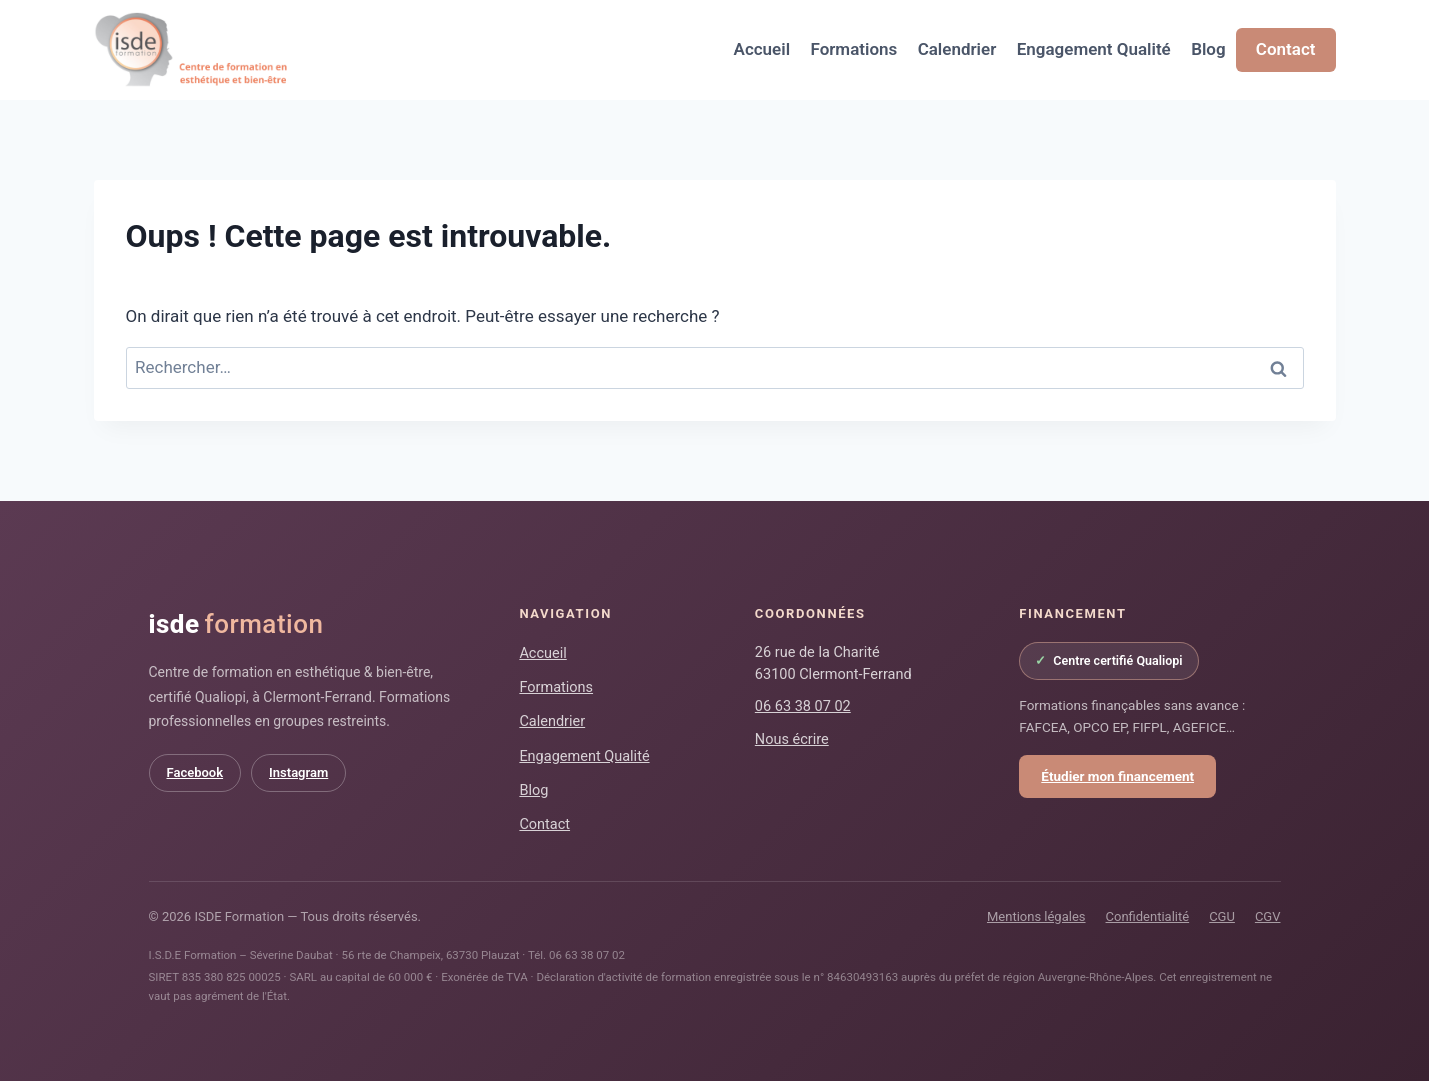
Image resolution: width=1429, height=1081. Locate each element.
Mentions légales (1036, 916)
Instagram (298, 772)
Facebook (195, 772)
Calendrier (957, 49)
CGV (1268, 916)
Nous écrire (792, 739)
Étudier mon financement (1117, 776)
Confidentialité (1148, 916)
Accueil (762, 49)
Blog (1208, 49)
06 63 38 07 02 (803, 706)
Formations (853, 49)
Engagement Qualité (1094, 49)
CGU (1222, 916)
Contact (1286, 49)
